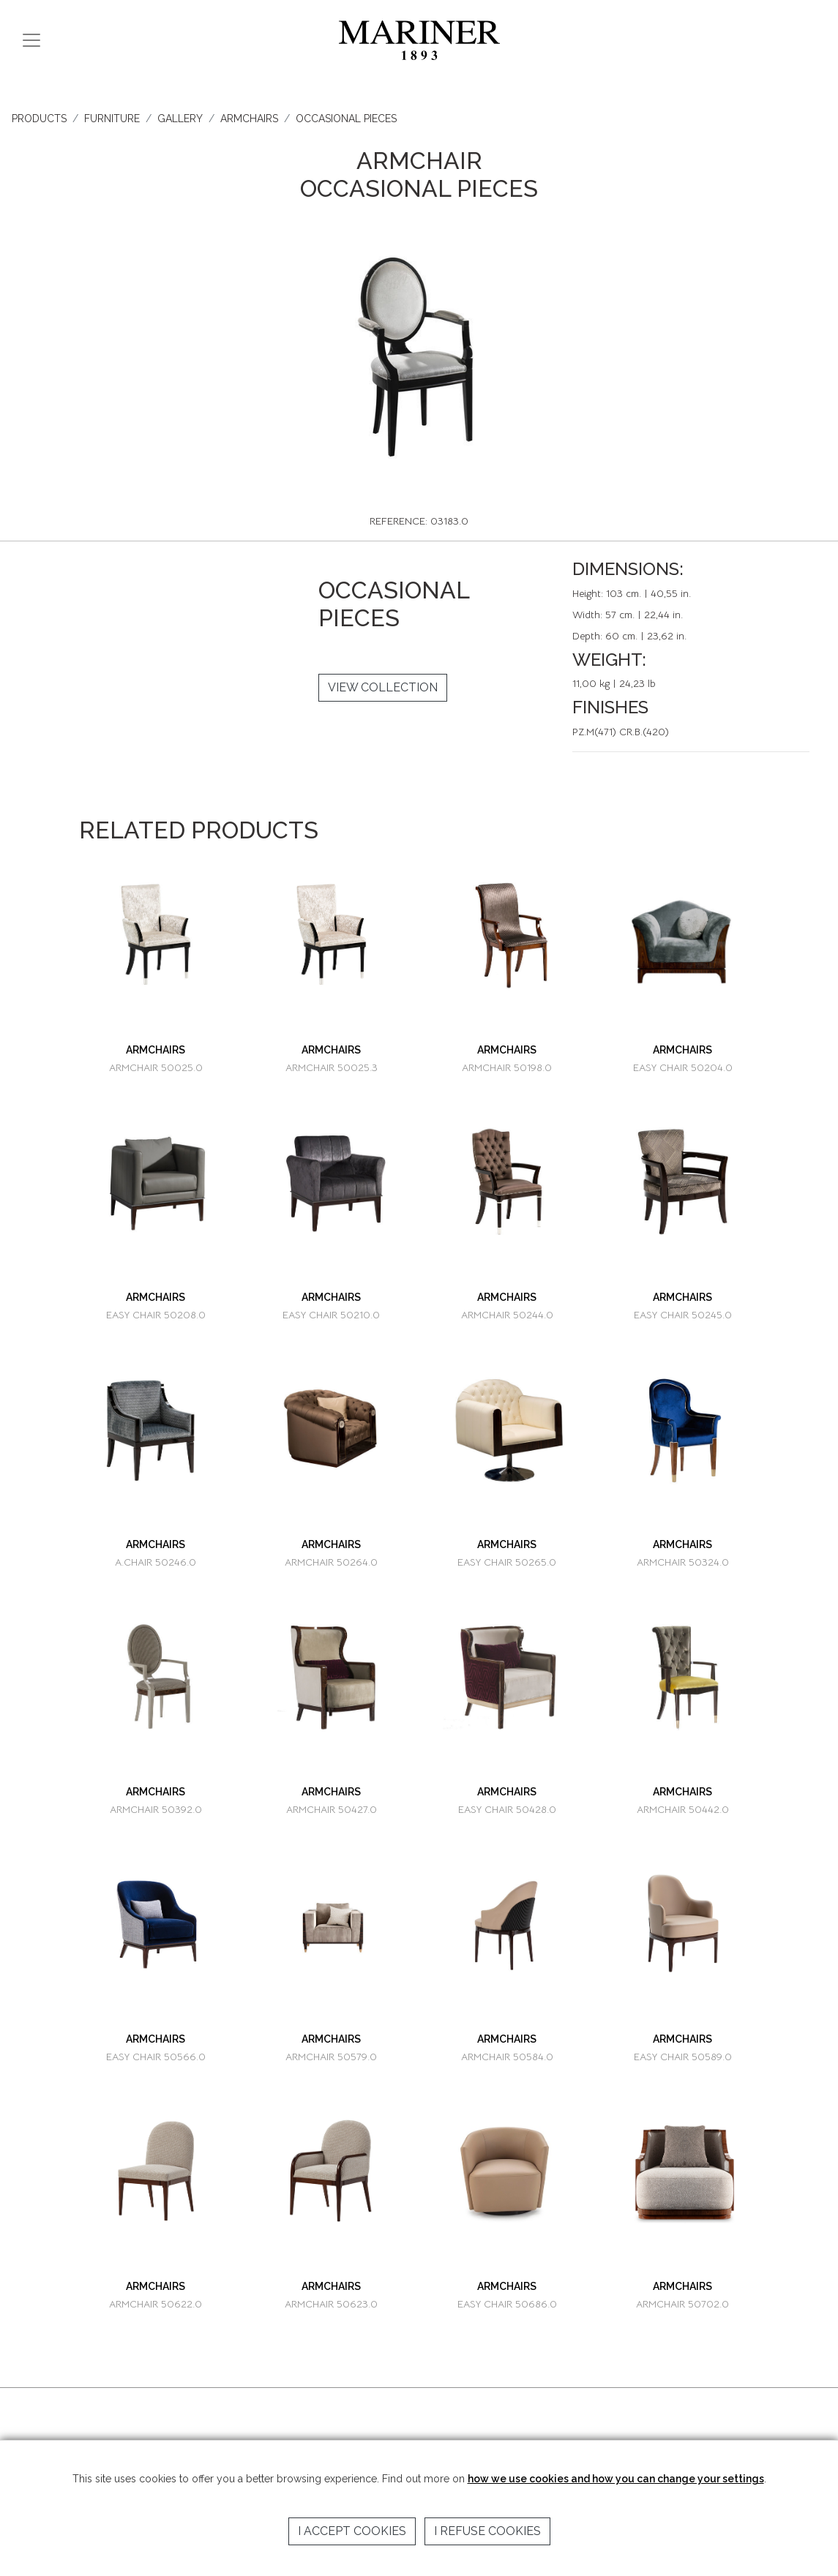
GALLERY (180, 118)
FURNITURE (112, 118)
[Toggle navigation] (31, 40)
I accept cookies (352, 2531)
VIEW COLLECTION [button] (383, 687)
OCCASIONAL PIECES (346, 118)
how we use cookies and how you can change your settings (616, 2479)
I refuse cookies (487, 2531)
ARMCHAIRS (249, 118)
